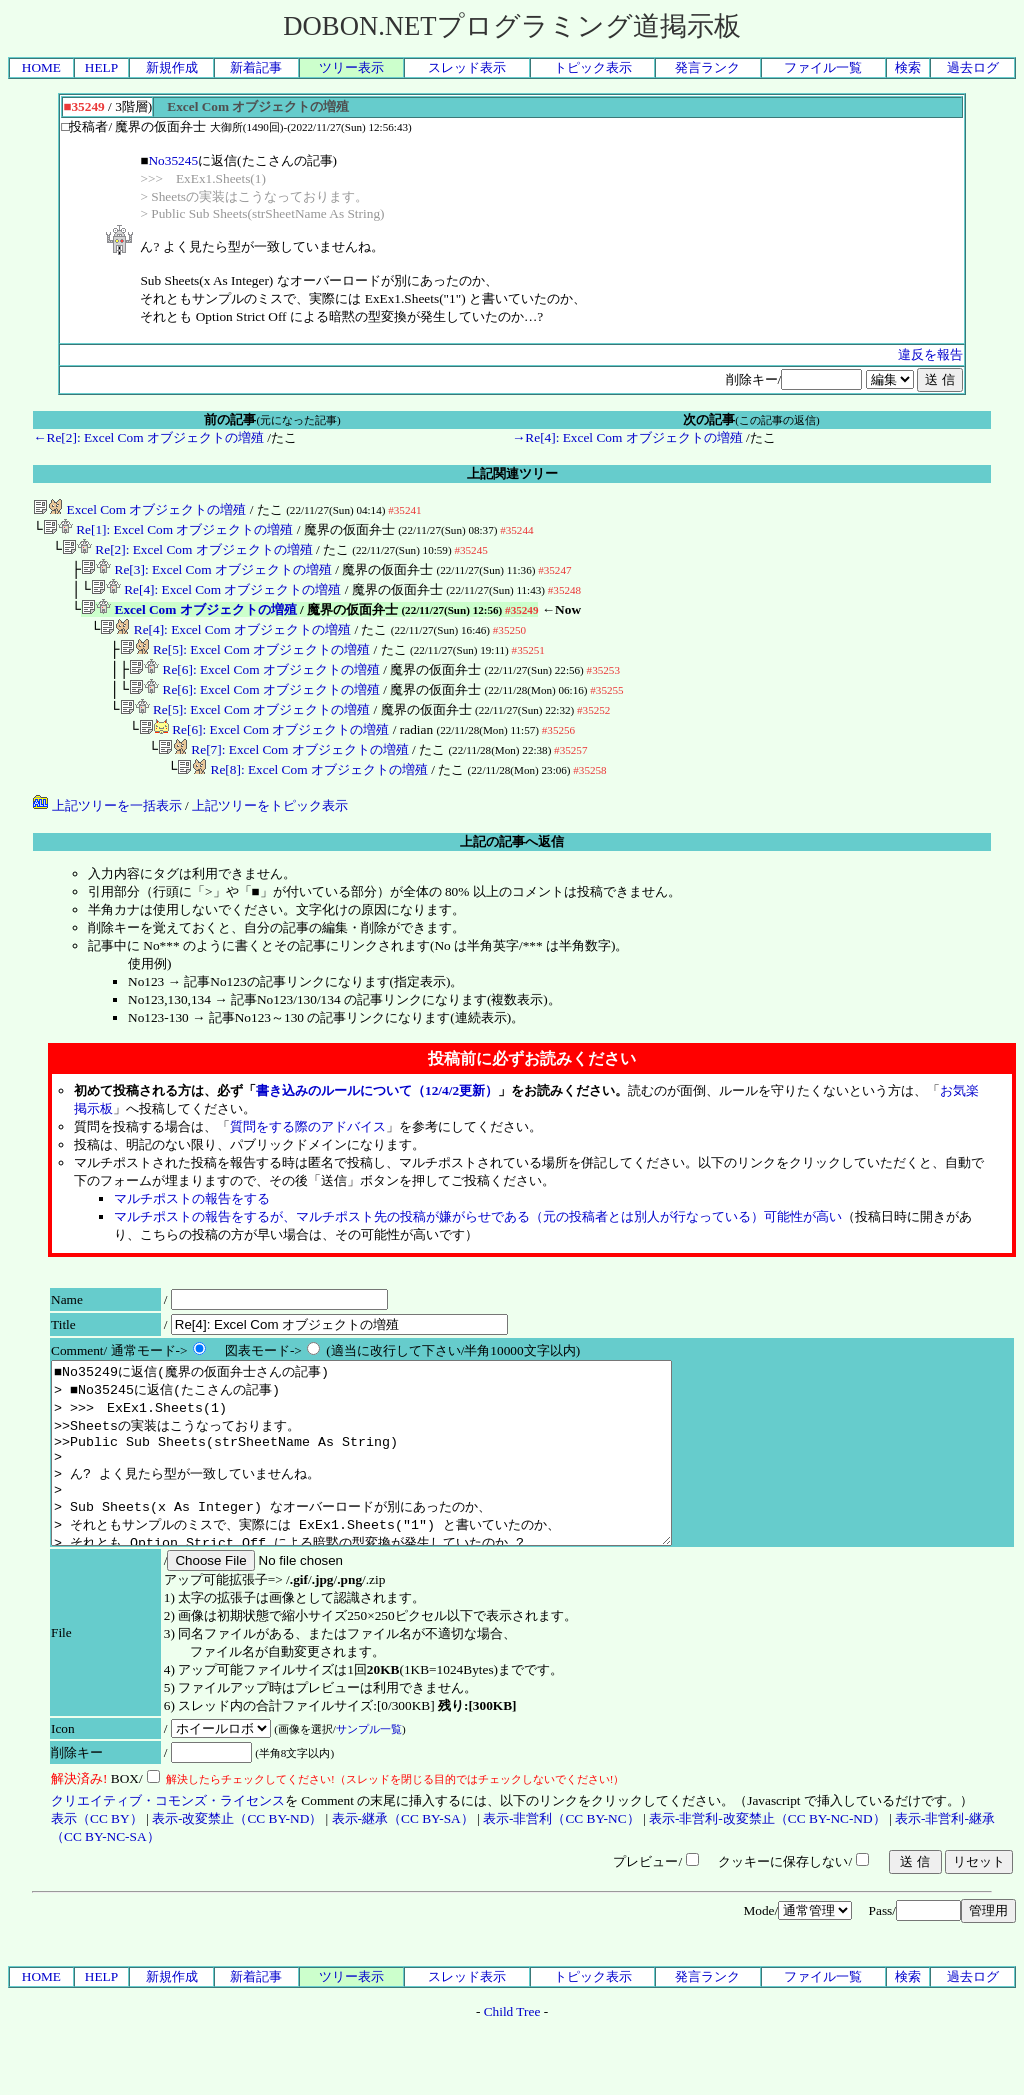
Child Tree (512, 2073)
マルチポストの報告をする (192, 1224)
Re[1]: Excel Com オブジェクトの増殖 (168, 531)
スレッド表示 (467, 67)
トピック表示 (593, 67)
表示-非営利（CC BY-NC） (561, 1880)
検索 (908, 67)
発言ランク (707, 67)
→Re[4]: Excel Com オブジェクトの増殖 (627, 437)
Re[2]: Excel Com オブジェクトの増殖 (187, 553)
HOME (41, 67)
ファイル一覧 (823, 67)
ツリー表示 (351, 67)
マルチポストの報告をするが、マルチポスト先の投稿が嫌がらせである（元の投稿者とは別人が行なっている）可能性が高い (478, 1242)
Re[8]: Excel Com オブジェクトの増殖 (302, 795)
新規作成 (172, 67)
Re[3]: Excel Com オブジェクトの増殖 (206, 575)
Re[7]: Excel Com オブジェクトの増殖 (283, 773)
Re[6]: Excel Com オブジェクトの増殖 (254, 685)
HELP (101, 67)
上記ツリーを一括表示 (107, 831)
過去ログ (973, 67)
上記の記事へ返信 (512, 867)
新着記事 (256, 67)
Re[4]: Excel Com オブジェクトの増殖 (216, 597)
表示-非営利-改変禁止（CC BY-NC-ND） (767, 1880)
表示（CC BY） (97, 1880)
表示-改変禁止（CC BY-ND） (237, 1880)
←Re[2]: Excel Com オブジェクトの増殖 (148, 437)
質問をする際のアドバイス (308, 1152)
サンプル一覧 (369, 1791)
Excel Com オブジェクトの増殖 (139, 509)
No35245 (173, 160)
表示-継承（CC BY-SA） (403, 1880)
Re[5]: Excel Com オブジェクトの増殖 (245, 663)
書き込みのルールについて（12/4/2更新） (377, 1116)
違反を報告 (930, 354)
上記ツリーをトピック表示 (270, 831)
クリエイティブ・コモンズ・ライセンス (168, 1862)
